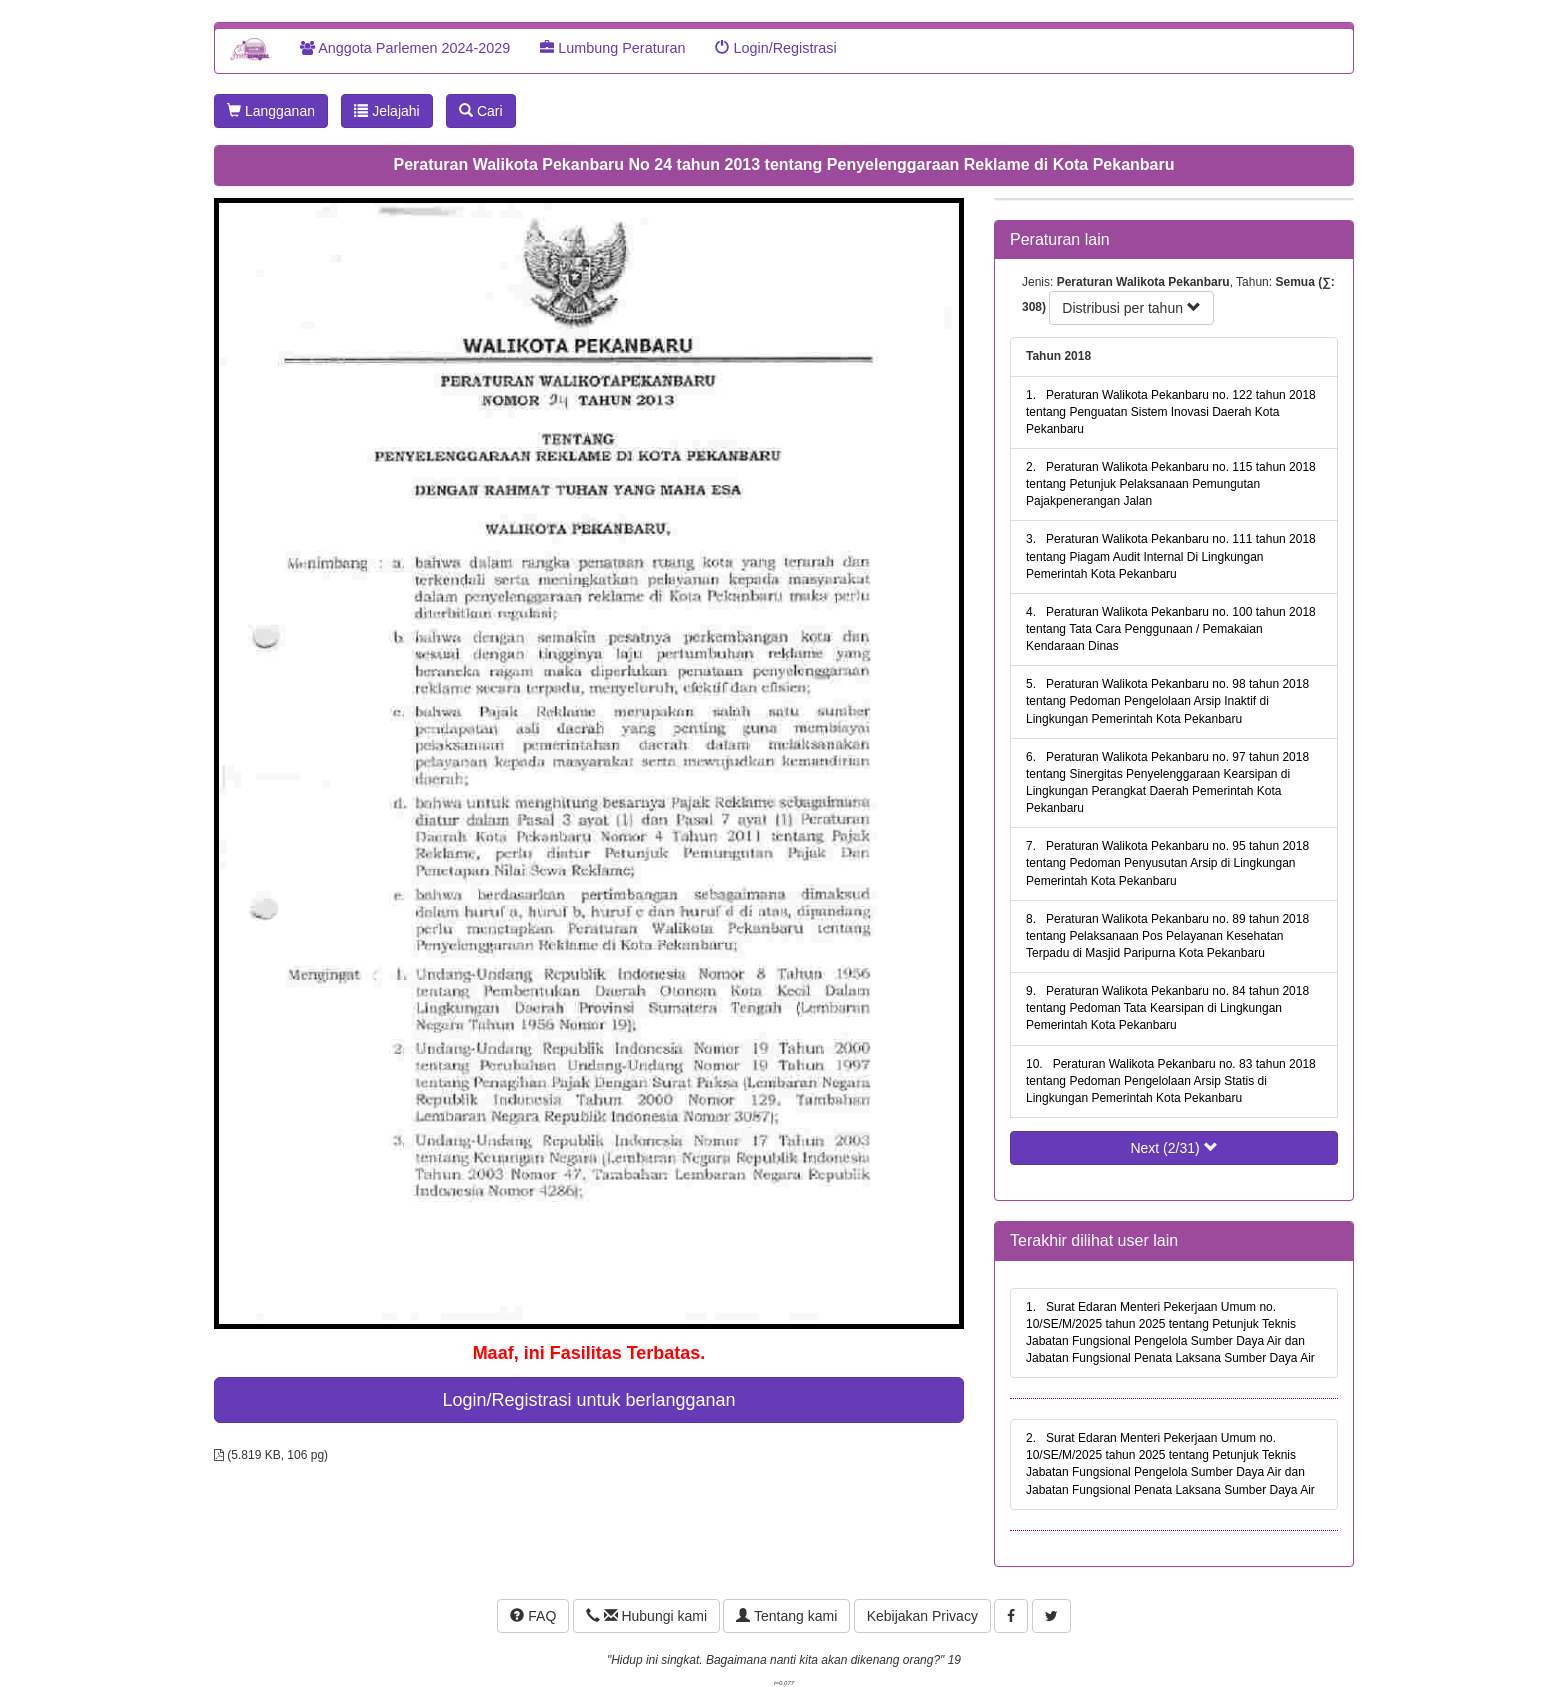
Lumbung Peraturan (612, 48)
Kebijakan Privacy (922, 1616)
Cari (481, 111)
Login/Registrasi (775, 48)
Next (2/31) (1173, 1148)
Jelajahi (386, 111)
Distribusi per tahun (1131, 308)
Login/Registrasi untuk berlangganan (588, 1400)
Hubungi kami (646, 1616)
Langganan (271, 111)
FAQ (533, 1616)
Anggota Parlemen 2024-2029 (405, 48)
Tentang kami (786, 1616)
